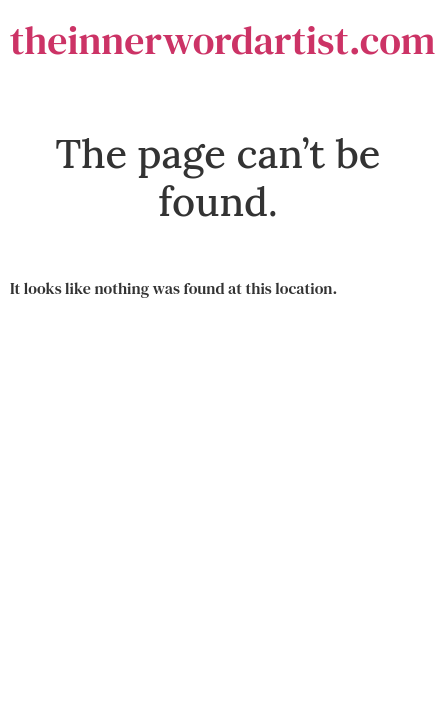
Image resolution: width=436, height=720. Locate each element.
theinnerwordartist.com (223, 40)
